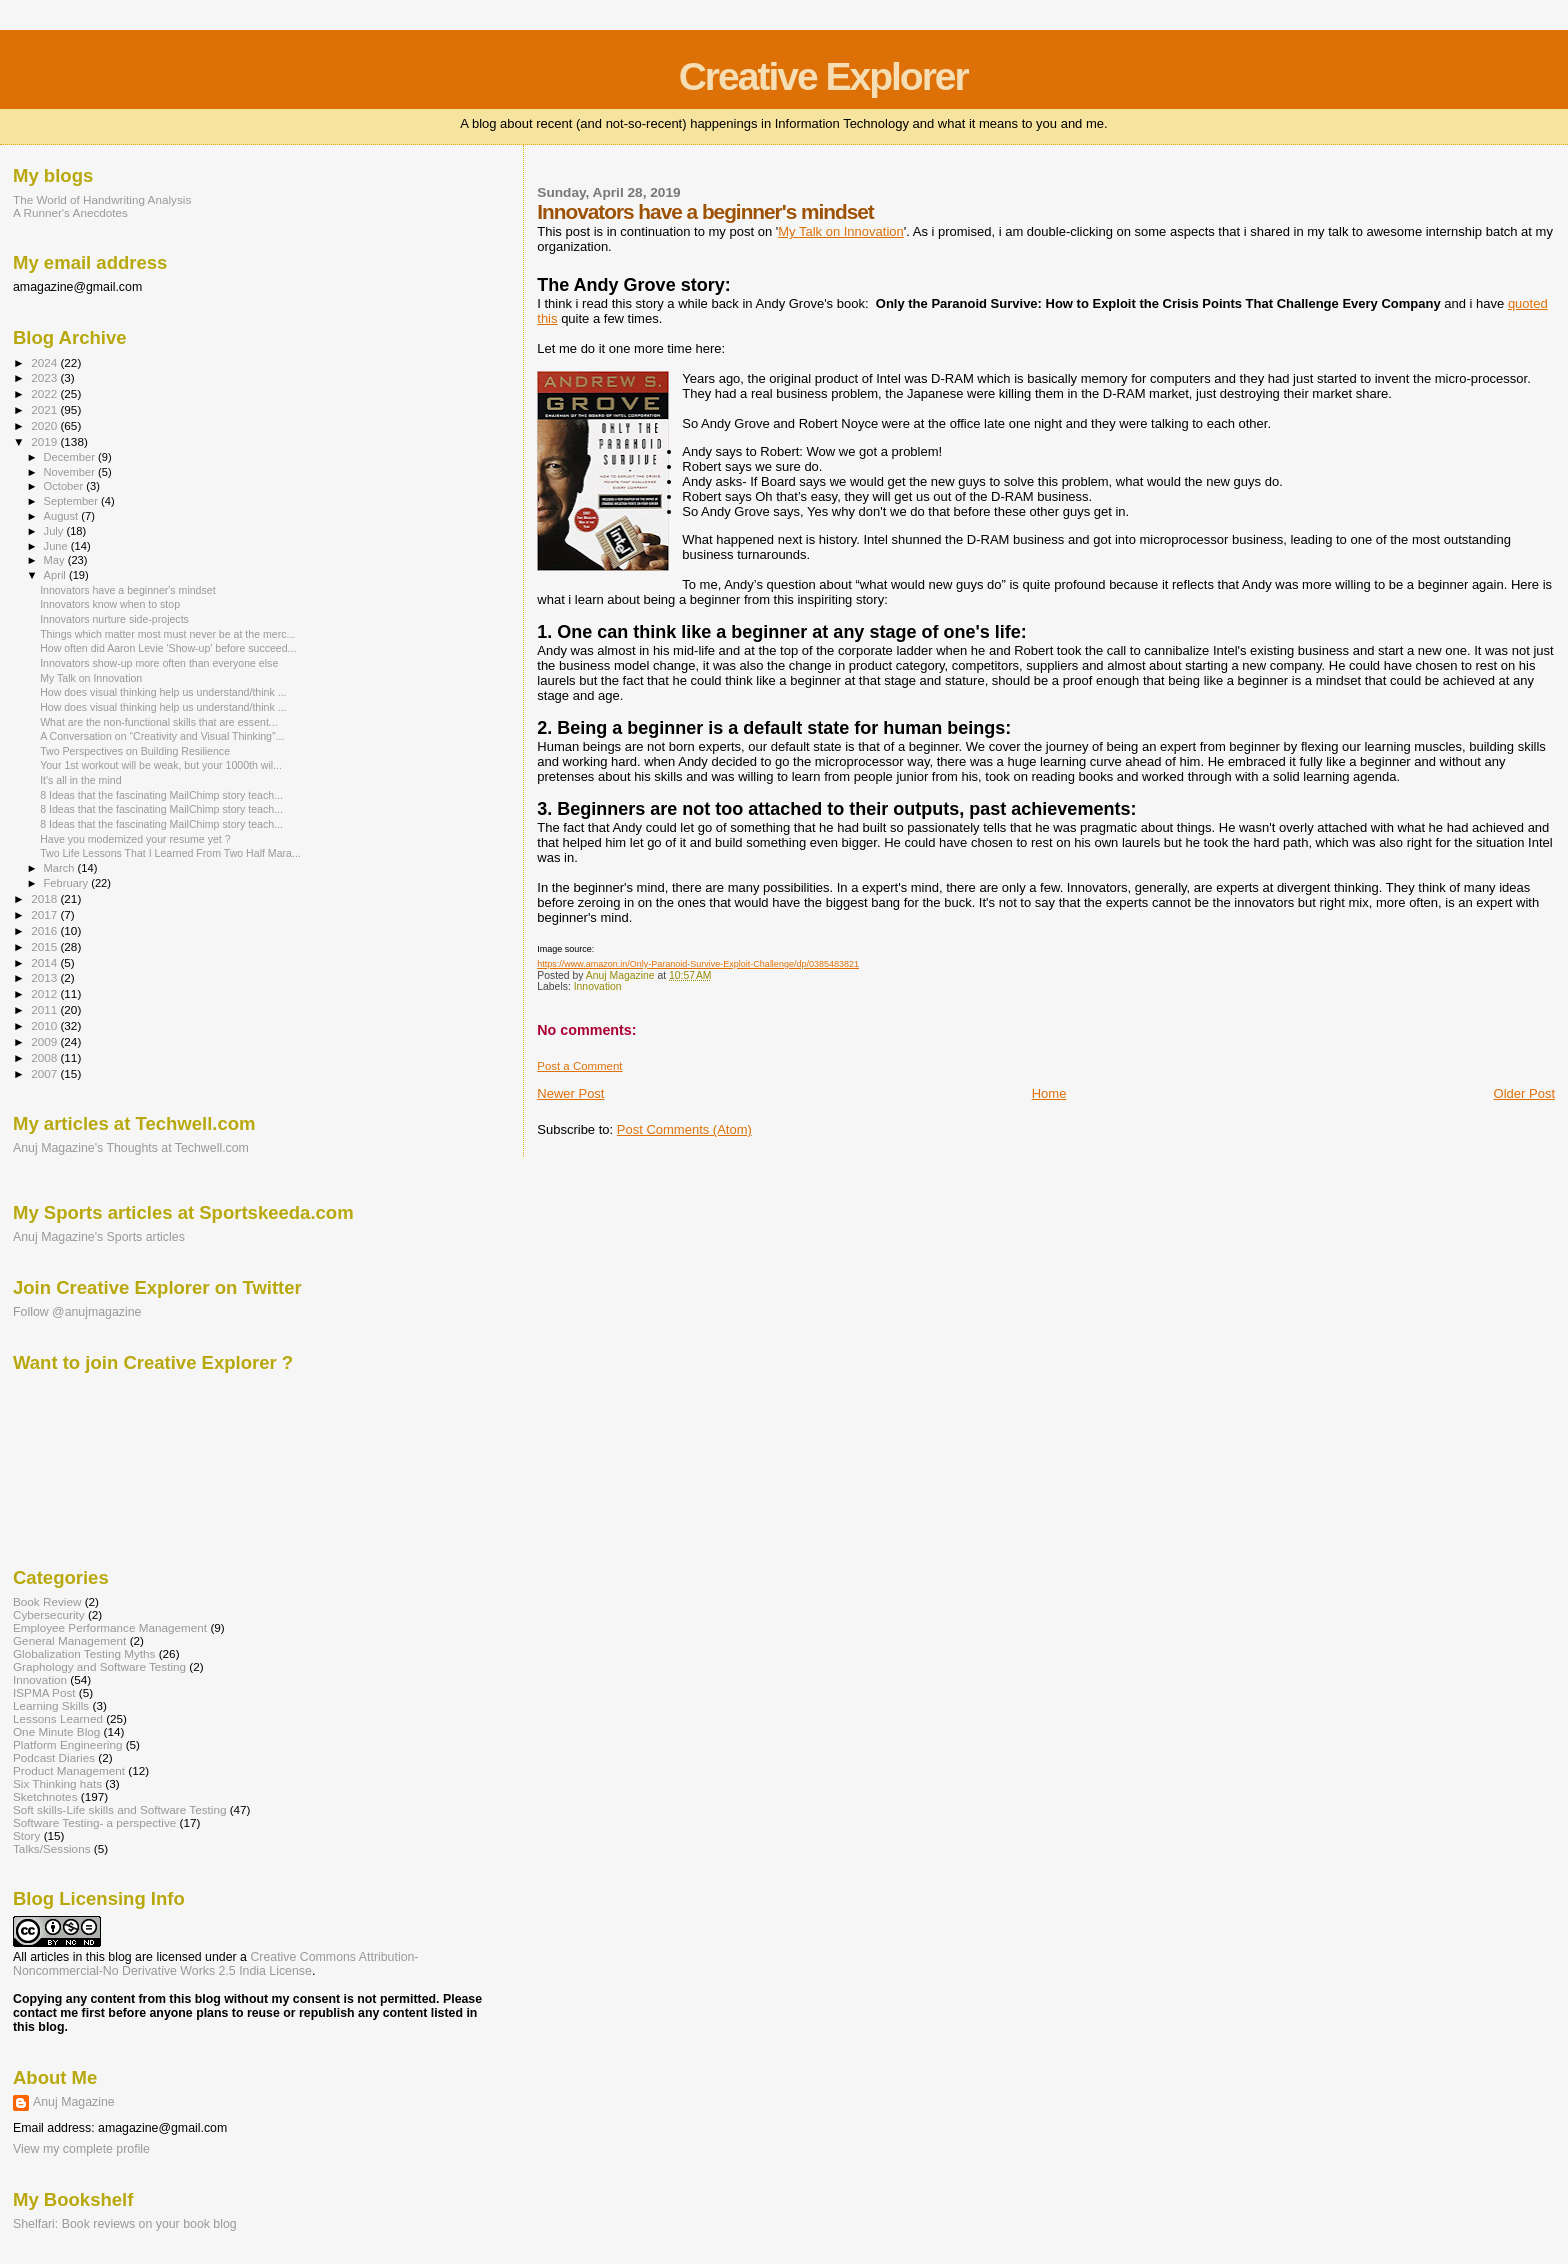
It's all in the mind (80, 780)
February (68, 883)
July (55, 531)
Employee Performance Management (110, 1627)
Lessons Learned (58, 1718)
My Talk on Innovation (841, 231)
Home (1049, 1093)
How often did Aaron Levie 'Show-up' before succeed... (168, 648)
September (73, 501)
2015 (45, 946)
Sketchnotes (45, 1796)
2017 (45, 914)
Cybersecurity (49, 1614)
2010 (45, 1025)
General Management (69, 1640)
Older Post (1524, 1093)
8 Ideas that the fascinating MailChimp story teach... (161, 795)
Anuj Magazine (74, 2102)
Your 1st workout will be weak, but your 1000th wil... (161, 765)
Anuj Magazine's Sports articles (99, 1237)
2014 (45, 962)
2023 (45, 377)
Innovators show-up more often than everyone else (159, 663)
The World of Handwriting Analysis (102, 199)
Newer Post (570, 1093)
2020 (45, 425)
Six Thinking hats (57, 1783)
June (57, 546)
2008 (45, 1057)
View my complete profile (81, 2149)
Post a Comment (579, 1066)
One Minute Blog (56, 1731)
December (71, 457)
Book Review (47, 1601)
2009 (45, 1041)
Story (26, 1835)
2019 (45, 441)
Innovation (598, 986)
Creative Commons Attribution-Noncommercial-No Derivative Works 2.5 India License (215, 1964)
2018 (45, 898)
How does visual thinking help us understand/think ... (163, 692)
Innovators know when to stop (110, 604)
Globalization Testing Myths (84, 1653)
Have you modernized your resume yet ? (135, 839)
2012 (45, 993)
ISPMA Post (44, 1692)
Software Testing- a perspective (94, 1822)
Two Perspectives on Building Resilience (135, 751)
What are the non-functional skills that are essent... (159, 722)
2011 (45, 1009)
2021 (45, 409)
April (56, 575)
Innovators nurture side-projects (114, 619)
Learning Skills (51, 1705)
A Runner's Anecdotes (70, 212)
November (71, 472)
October (65, 486)
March (61, 868)
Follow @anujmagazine (77, 1312)
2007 (45, 1073)
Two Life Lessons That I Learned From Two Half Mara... (170, 853)
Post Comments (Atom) (684, 1129)
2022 (45, 393)
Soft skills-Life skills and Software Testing (119, 1809)
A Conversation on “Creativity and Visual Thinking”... (162, 736)
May (56, 560)
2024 (45, 362)
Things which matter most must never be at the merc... (167, 634)
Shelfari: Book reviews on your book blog (125, 2224)
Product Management (69, 1770)
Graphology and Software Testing (99, 1666)
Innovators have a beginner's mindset (128, 590)
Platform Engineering (67, 1744)
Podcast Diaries (54, 1757)
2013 (45, 977)
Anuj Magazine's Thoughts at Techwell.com (131, 1148)
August (63, 516)
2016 (45, 930)
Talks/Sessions (52, 1848)
